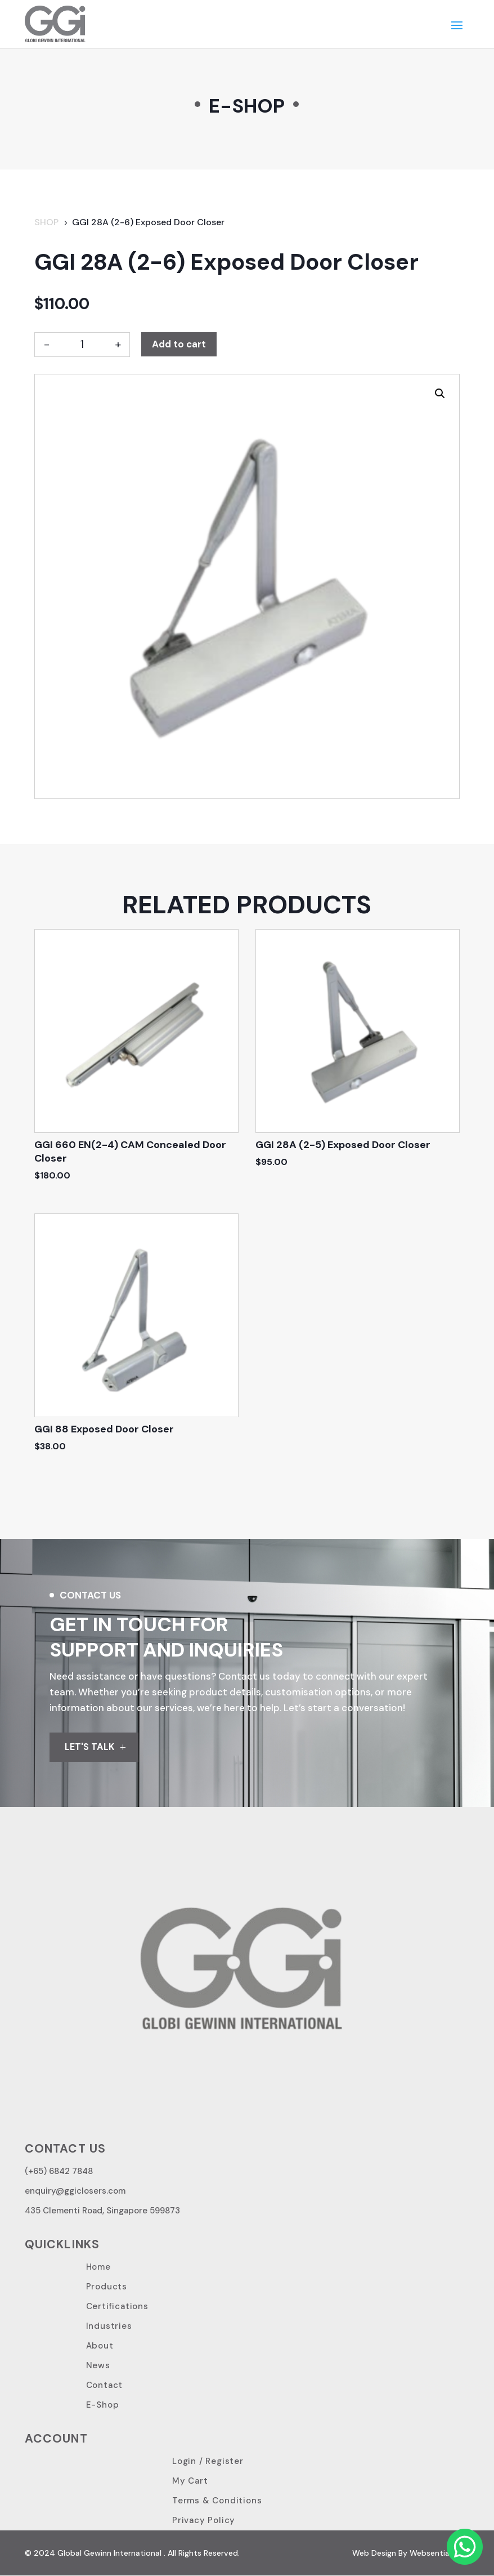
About (100, 2346)
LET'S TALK (90, 1747)
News (98, 2366)
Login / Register (208, 2461)
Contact (104, 2385)
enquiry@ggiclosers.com (75, 2191)
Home (98, 2267)
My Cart (190, 2481)
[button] (440, 393)
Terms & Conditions (217, 2501)
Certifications (117, 2306)
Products (106, 2287)
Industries (109, 2326)
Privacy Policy (203, 2520)
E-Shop (102, 2405)
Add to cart (179, 344)
